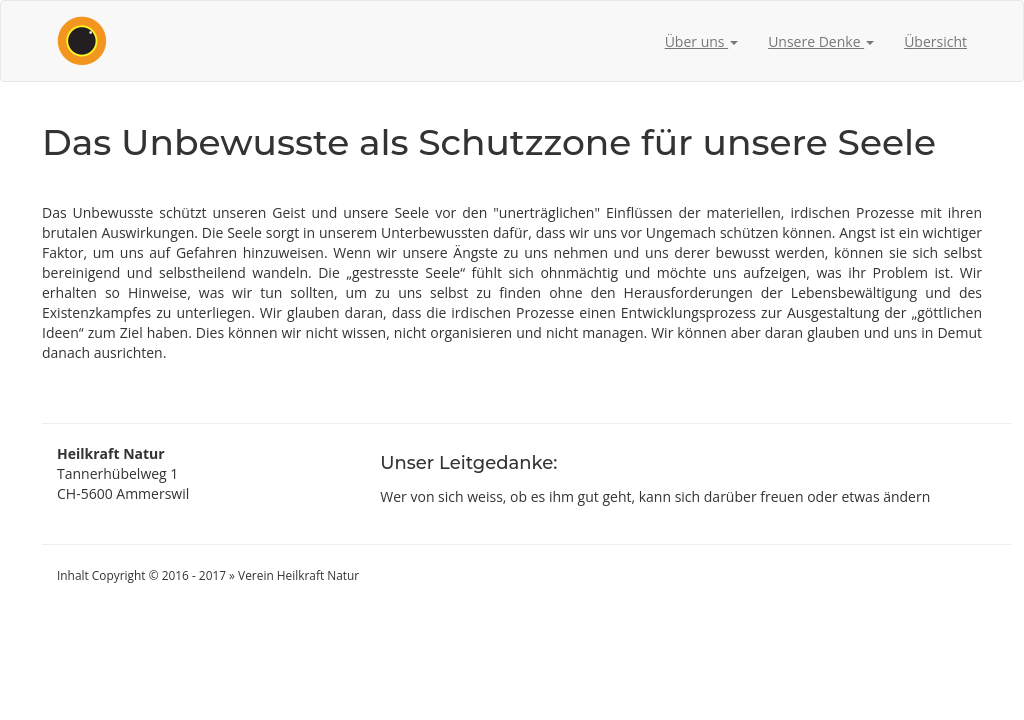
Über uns (701, 41)
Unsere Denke (821, 41)
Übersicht (935, 41)
